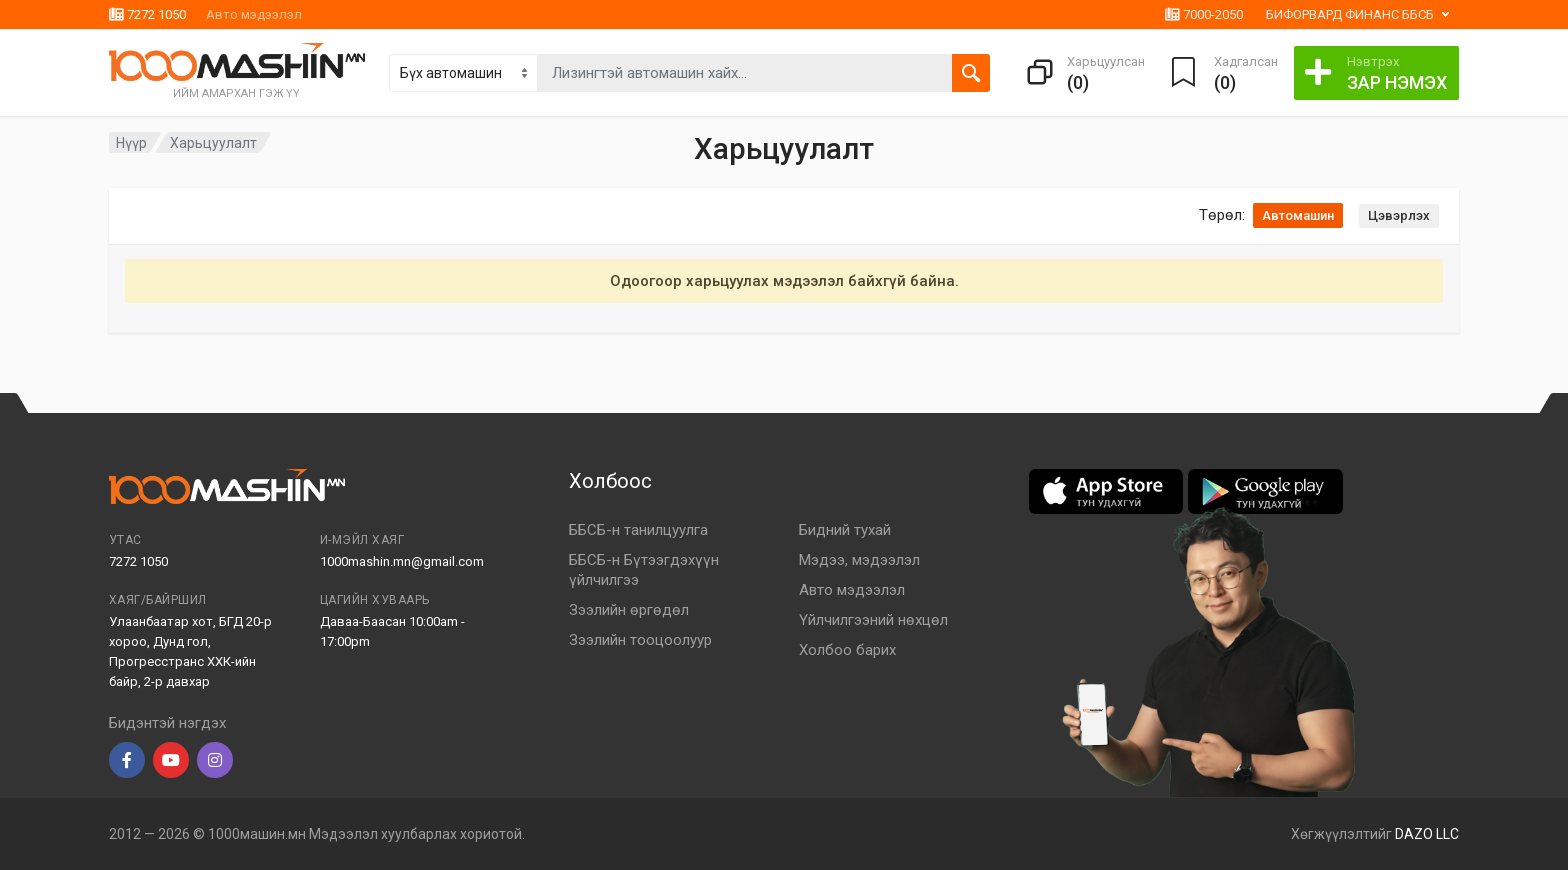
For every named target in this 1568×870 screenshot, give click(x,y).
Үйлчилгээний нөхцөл (873, 620)
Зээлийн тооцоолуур (640, 640)
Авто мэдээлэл (254, 14)
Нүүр (131, 143)
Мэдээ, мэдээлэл (859, 560)
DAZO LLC (1427, 834)
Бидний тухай (845, 530)
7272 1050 (147, 14)
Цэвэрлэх (1399, 215)
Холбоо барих (847, 650)
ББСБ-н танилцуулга (638, 530)
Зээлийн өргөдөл (629, 610)
